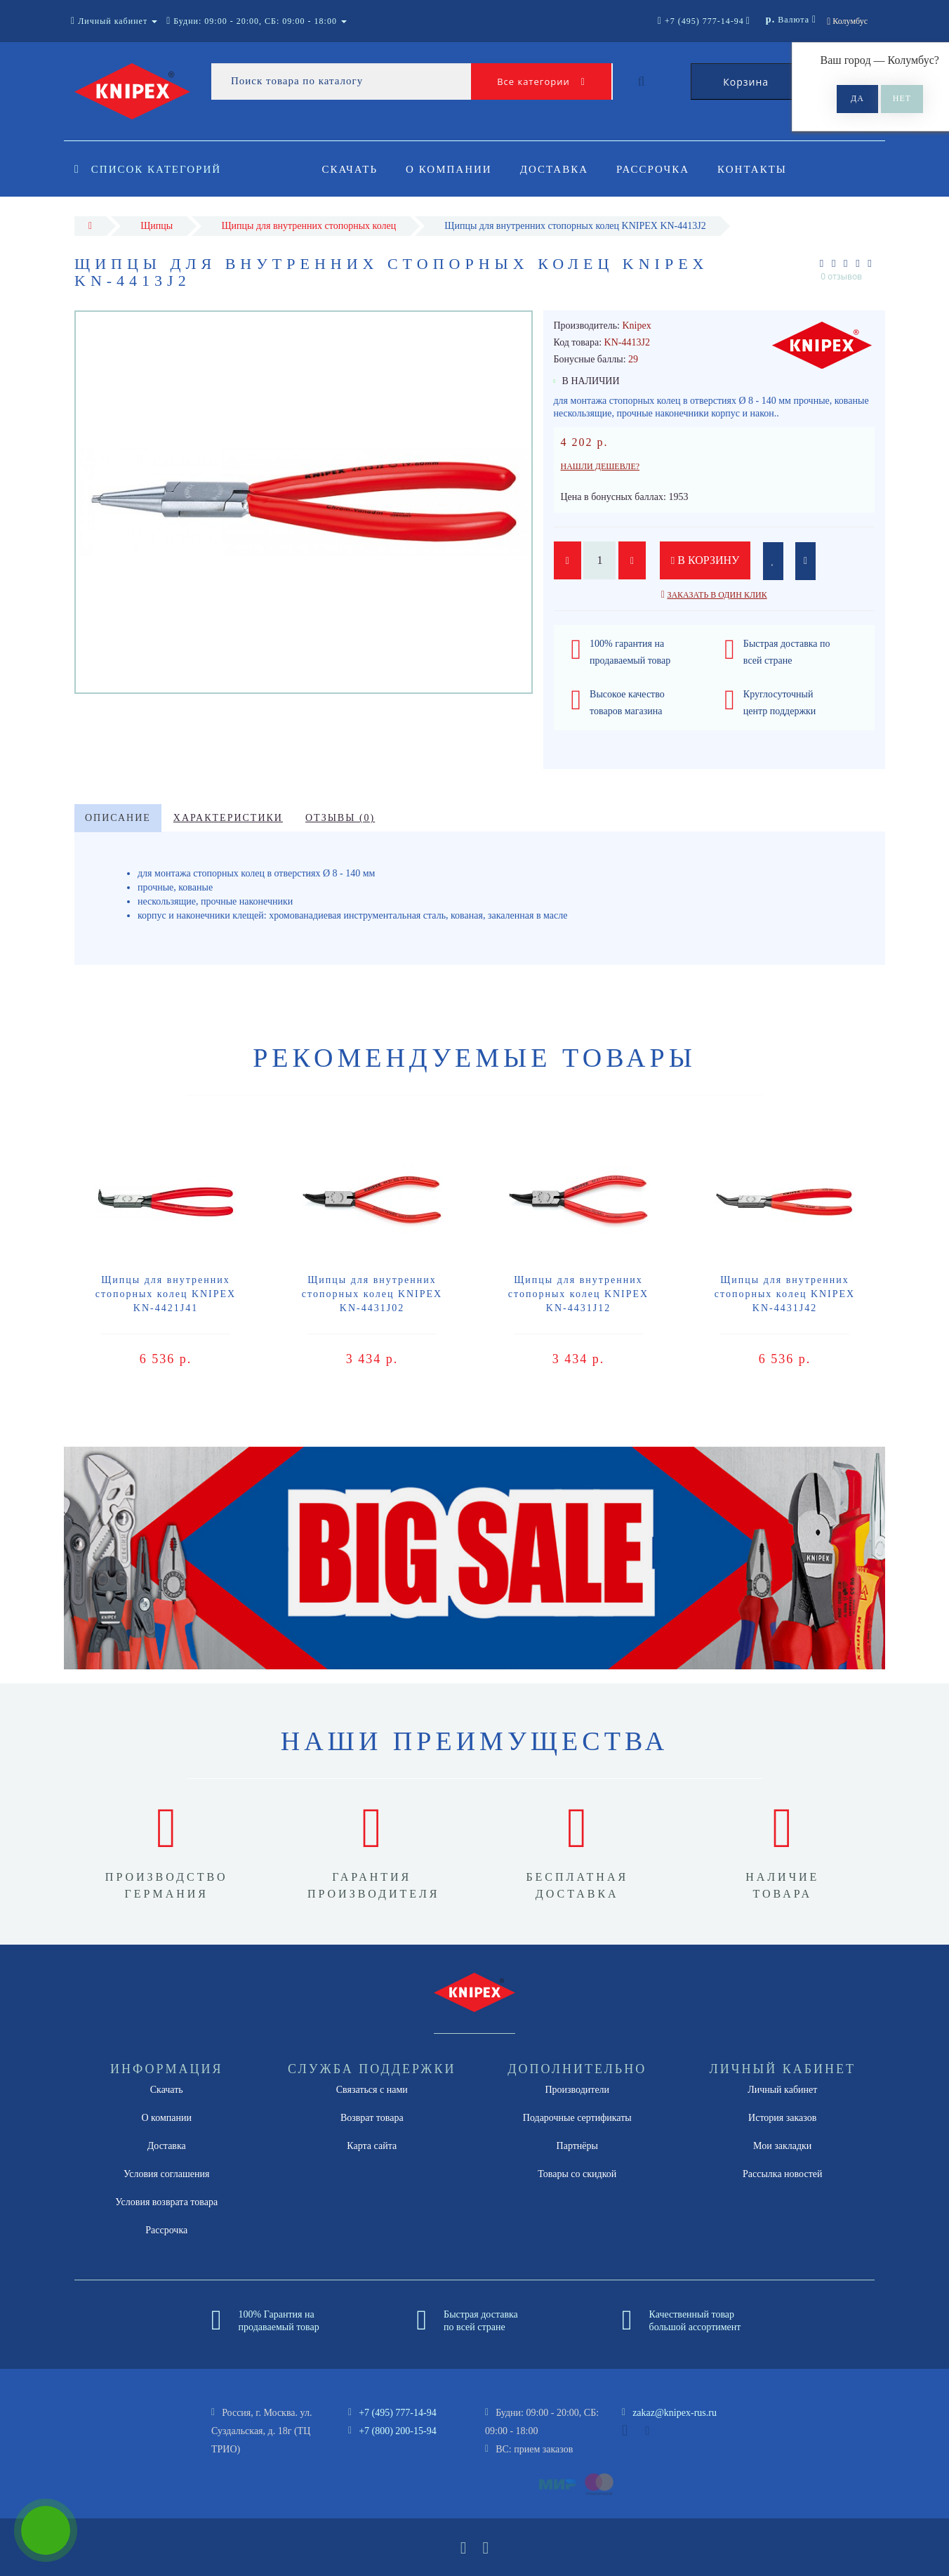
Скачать (350, 169)
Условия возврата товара (166, 2202)
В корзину (706, 560)
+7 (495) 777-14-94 (398, 2412)
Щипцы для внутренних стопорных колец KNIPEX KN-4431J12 (578, 1294)
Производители (577, 2089)
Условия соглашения (166, 2174)
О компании (451, 169)
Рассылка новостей (783, 2174)
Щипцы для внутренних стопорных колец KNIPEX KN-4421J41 (165, 1294)
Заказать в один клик (716, 595)
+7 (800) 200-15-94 (398, 2431)
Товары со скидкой (577, 2174)
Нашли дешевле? (600, 466)
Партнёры (577, 2146)
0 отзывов (841, 276)
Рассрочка (659, 169)
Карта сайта (372, 2146)
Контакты (761, 169)
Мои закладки (782, 2146)
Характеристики (228, 818)
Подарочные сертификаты (577, 2117)
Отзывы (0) (340, 818)
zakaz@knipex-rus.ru (674, 2412)
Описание (118, 818)
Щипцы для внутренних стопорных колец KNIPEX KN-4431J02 (372, 1294)
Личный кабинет (782, 2089)
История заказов (782, 2117)
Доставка (558, 169)
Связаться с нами (372, 2089)
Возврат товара (372, 2117)
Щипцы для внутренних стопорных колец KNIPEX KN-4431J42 (785, 1294)
